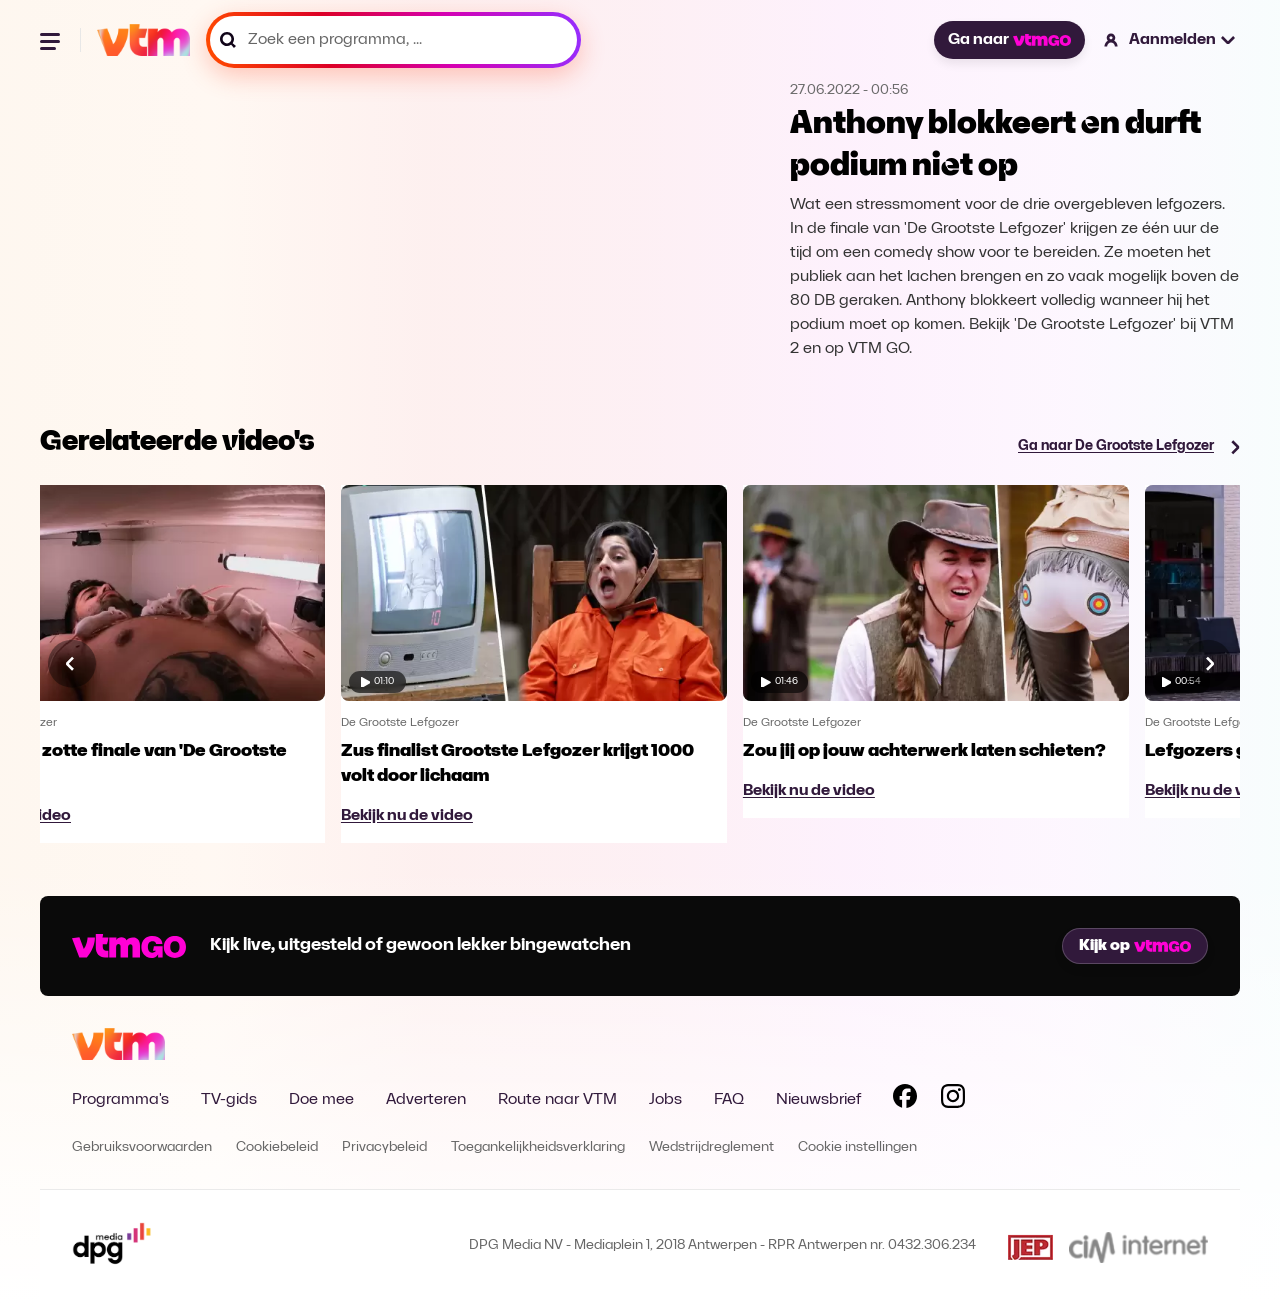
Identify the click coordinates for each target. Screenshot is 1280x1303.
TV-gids (229, 1100)
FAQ (729, 1100)
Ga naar (1009, 40)
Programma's (120, 1100)
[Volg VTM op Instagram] (953, 1100)
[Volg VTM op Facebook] (905, 1100)
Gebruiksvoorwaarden (142, 1147)
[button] (1170, 40)
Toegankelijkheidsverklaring (538, 1147)
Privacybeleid (384, 1147)
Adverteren (426, 1100)
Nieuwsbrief (818, 1100)
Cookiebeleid (277, 1147)
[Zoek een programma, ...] (393, 40)
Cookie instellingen (857, 1147)
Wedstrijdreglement (711, 1147)
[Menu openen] (52, 40)
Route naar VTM (557, 1100)
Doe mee (321, 1100)
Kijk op (1135, 946)
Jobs (665, 1100)
